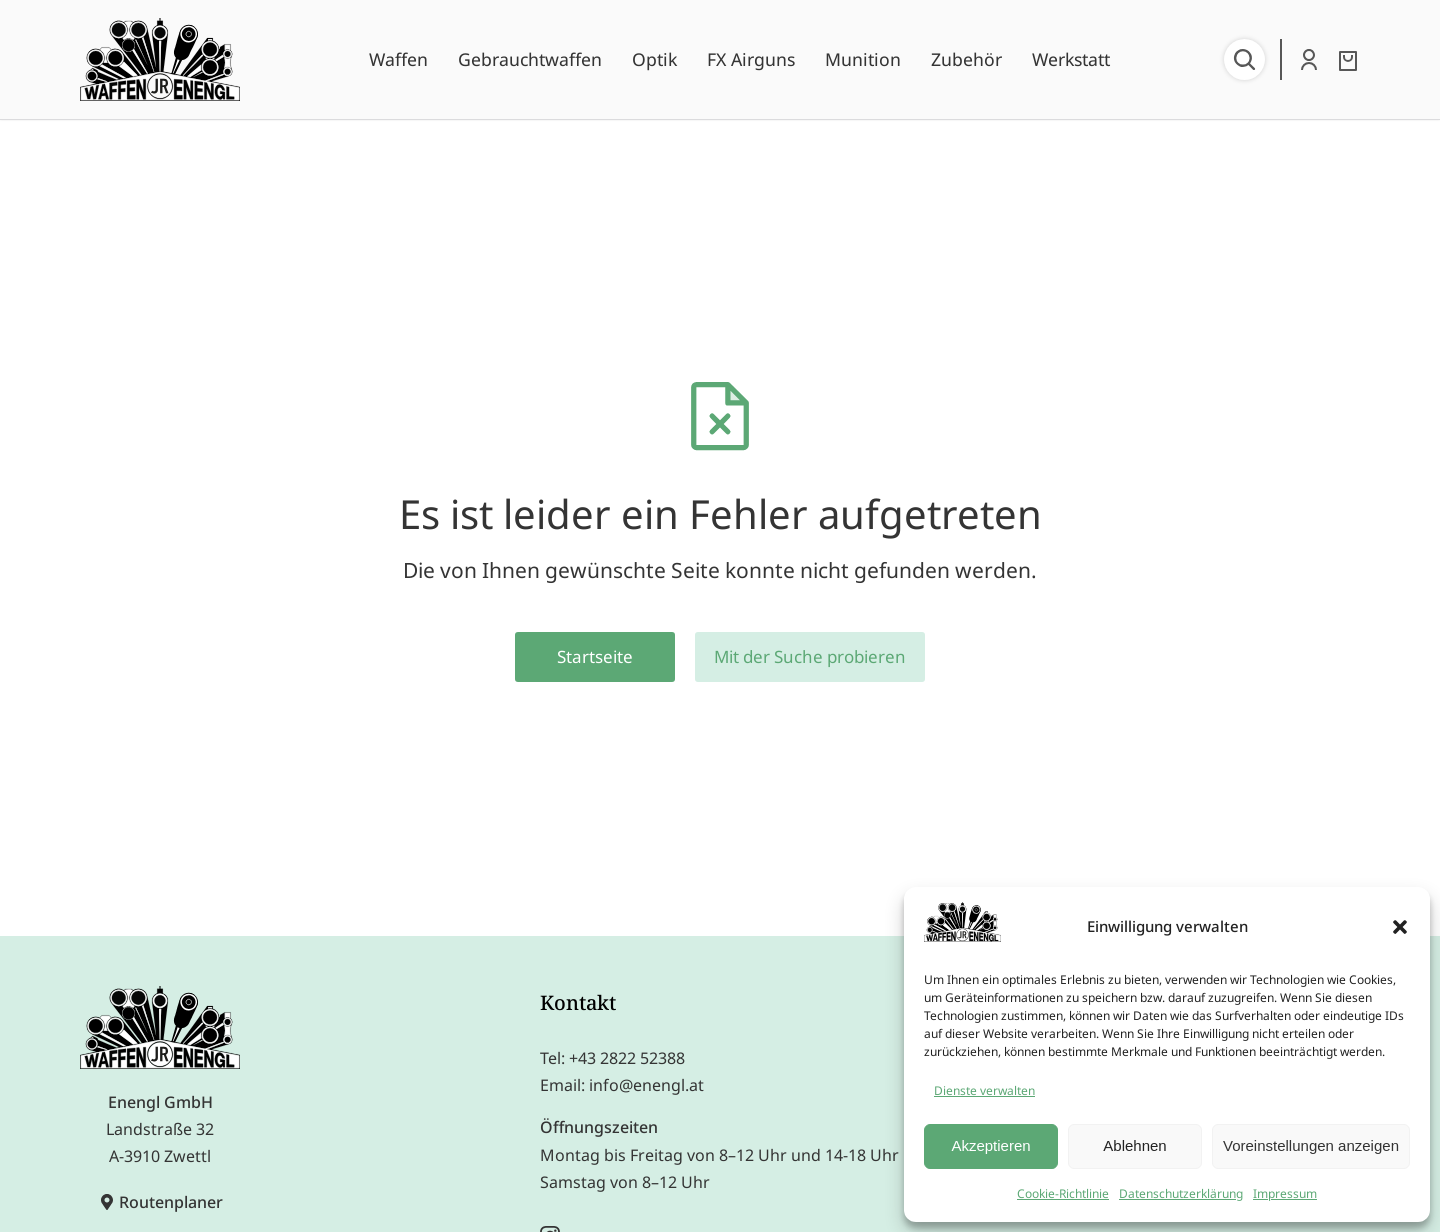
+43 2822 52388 (627, 1058)
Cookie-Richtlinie (1063, 1193)
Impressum (1285, 1193)
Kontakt (578, 1002)
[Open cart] (1348, 61)
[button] (1400, 927)
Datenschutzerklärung (1181, 1193)
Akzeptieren (990, 1145)
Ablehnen (1134, 1145)
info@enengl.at (646, 1085)
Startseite (595, 656)
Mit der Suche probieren (810, 656)
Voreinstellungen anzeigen (1311, 1145)
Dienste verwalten (984, 1090)
